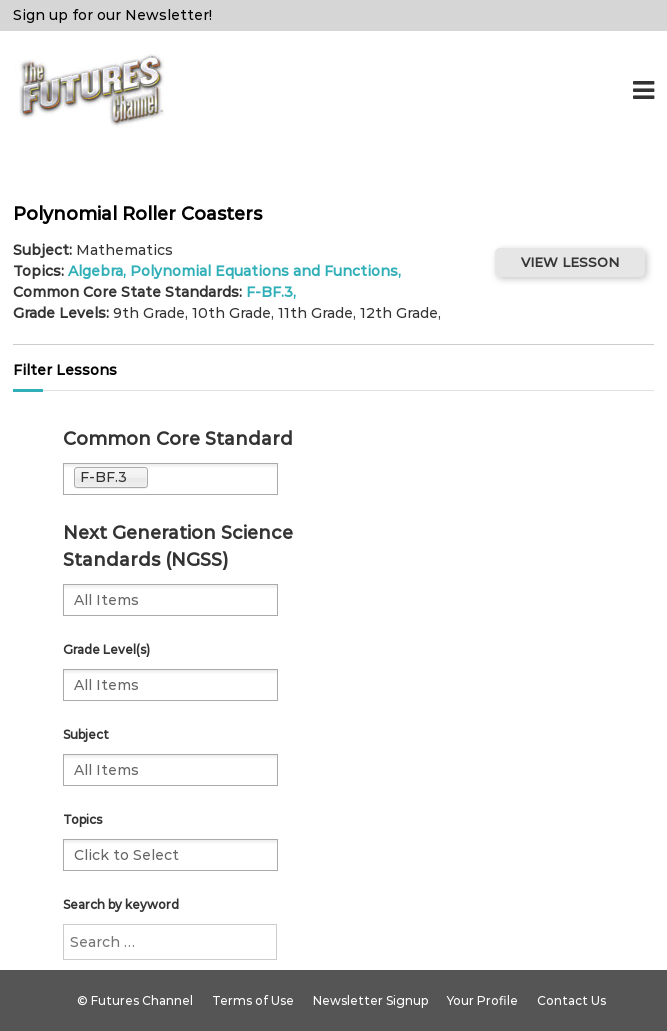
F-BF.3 (269, 292)
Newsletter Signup (370, 1000)
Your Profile (482, 1000)
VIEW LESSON (570, 262)
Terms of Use (253, 1000)
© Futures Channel (135, 1000)
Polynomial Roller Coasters (137, 214)
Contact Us (571, 1000)
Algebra (95, 271)
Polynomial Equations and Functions (264, 271)
